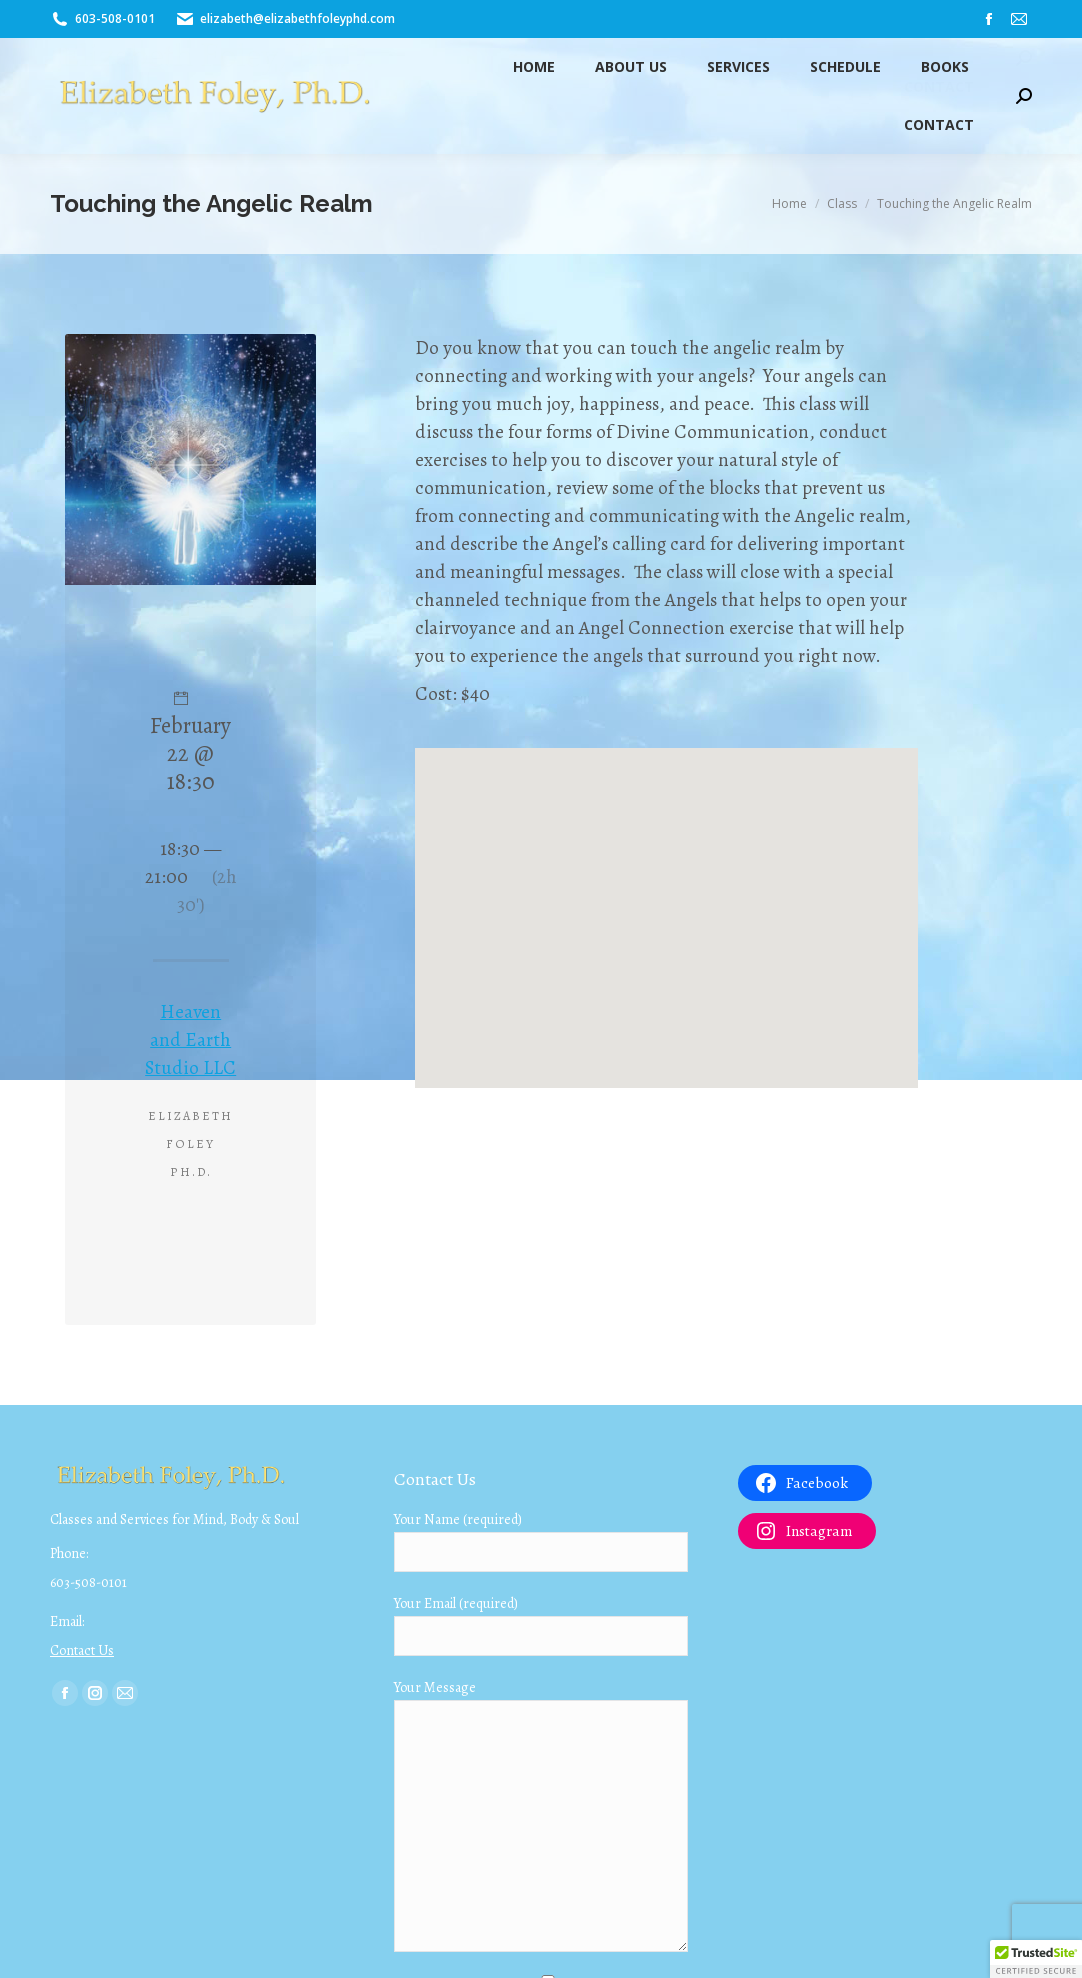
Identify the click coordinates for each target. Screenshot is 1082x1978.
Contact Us (82, 1650)
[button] (1036, 1959)
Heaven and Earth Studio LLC (190, 1040)
